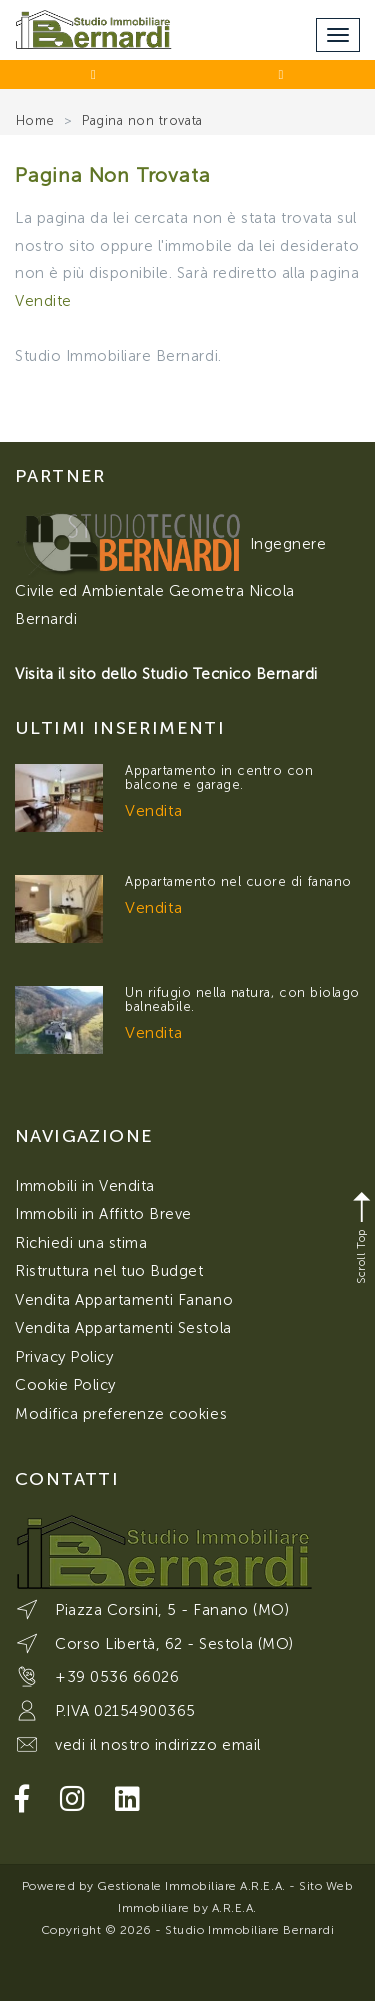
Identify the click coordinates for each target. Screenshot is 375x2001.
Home (35, 120)
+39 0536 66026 (117, 1677)
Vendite (43, 301)
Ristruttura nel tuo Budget (109, 1271)
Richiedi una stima (81, 1243)
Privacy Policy (64, 1357)
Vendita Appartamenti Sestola (123, 1328)
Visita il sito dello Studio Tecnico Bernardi (166, 674)
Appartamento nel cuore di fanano (238, 881)
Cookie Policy (65, 1385)
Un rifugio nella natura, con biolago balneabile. (242, 999)
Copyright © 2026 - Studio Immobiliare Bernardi (188, 1930)
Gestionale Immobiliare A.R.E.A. (191, 1886)
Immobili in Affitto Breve (103, 1214)
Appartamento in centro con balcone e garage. (219, 777)
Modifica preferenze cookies (121, 1414)
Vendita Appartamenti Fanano (124, 1300)
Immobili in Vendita (85, 1186)
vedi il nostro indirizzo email (158, 1745)
